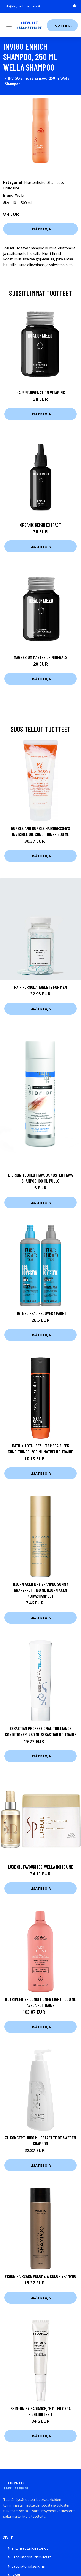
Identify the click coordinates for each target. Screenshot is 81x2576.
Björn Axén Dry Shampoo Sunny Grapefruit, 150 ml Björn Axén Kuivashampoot (40, 1590)
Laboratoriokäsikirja (28, 2566)
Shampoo (55, 182)
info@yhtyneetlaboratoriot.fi (22, 6)
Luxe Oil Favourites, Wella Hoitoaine (40, 1866)
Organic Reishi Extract (40, 525)
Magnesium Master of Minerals (40, 657)
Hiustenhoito (35, 182)
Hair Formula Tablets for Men (40, 987)
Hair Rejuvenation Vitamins (40, 392)
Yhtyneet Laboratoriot (29, 2548)
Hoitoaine (11, 188)
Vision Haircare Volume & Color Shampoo (40, 2276)
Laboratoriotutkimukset (31, 2557)
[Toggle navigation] (9, 25)
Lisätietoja (40, 229)
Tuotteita (62, 25)
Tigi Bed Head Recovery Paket (40, 1313)
